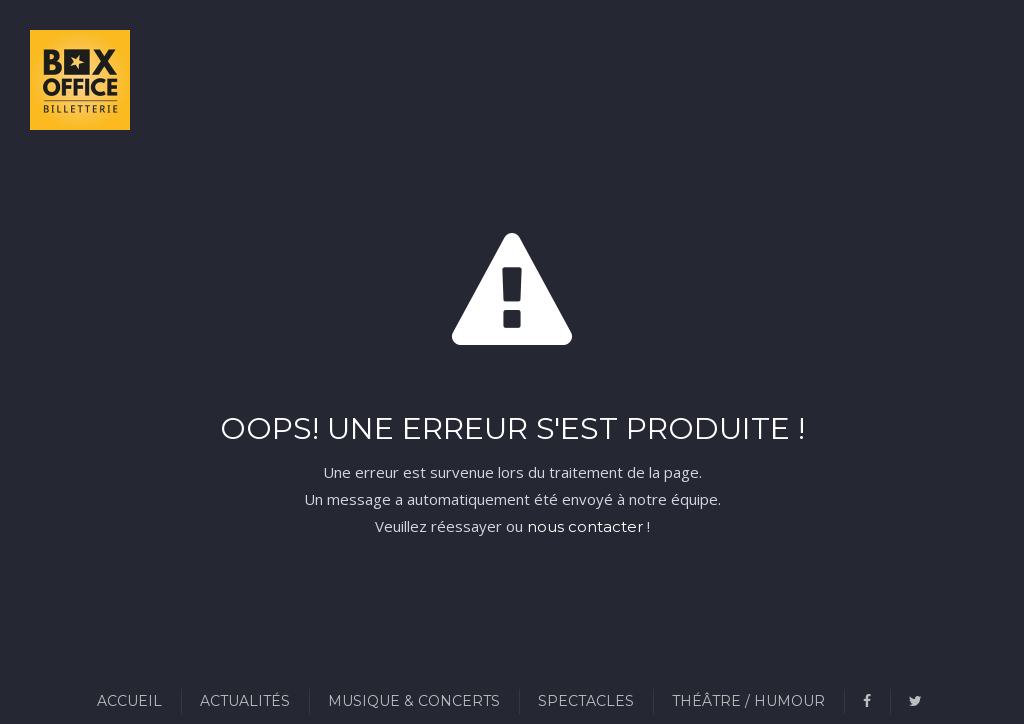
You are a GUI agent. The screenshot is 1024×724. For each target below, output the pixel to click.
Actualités (245, 701)
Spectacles (586, 701)
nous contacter (585, 526)
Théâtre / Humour (748, 701)
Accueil (129, 701)
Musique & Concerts (414, 701)
